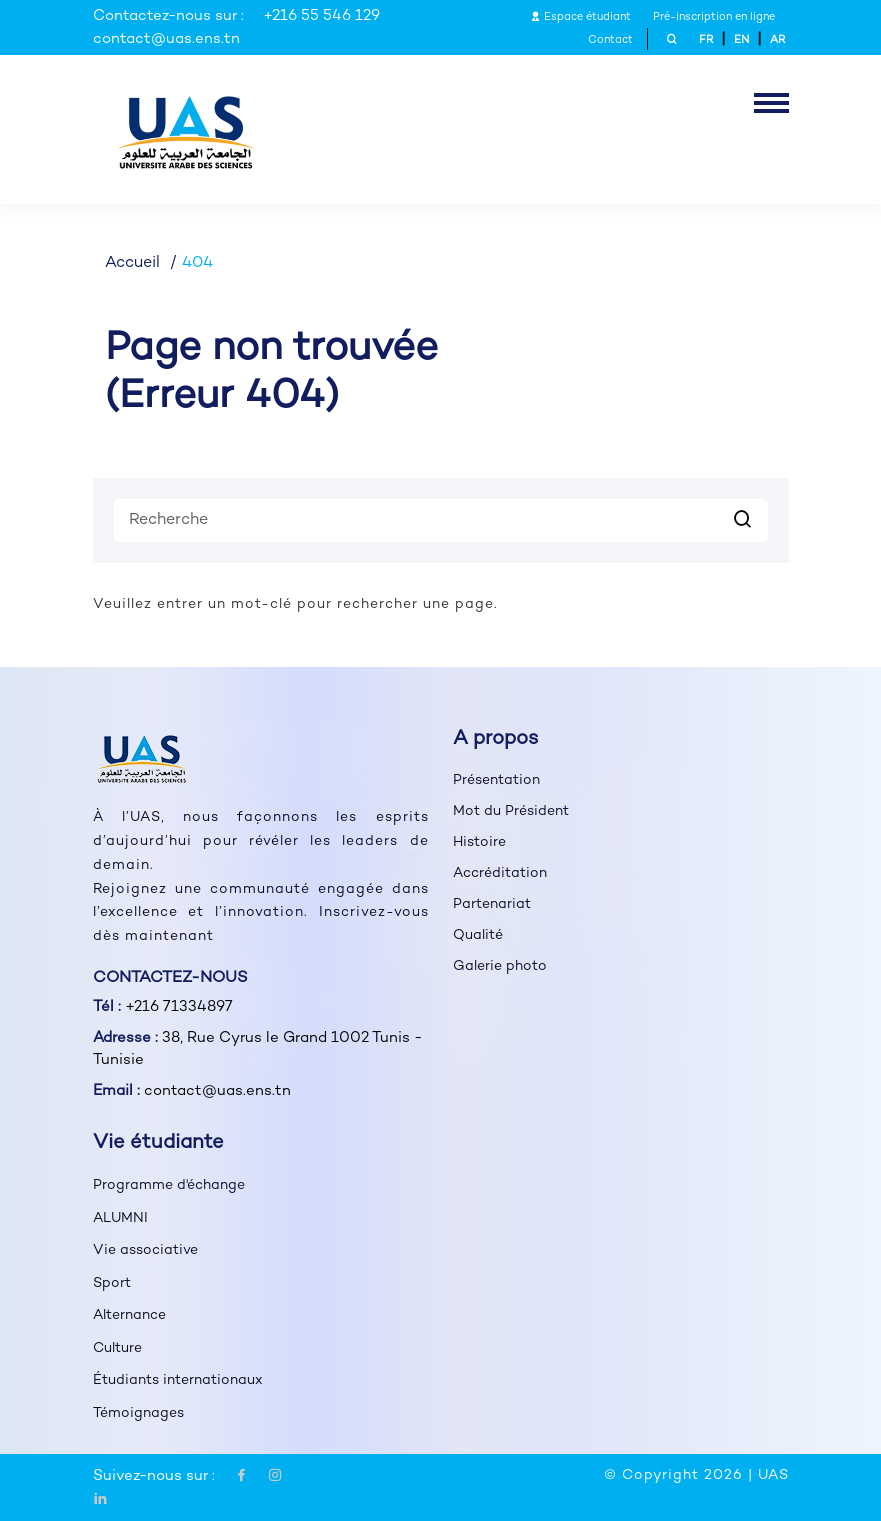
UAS (773, 1475)
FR (706, 40)
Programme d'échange (169, 1185)
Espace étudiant (580, 17)
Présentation (496, 780)
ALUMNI (120, 1218)
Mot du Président (511, 811)
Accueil (132, 263)
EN (741, 40)
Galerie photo (500, 966)
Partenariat (492, 904)
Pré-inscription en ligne (714, 17)
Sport (112, 1283)
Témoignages (138, 1413)
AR (777, 40)
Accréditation (500, 873)
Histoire (479, 842)
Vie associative (145, 1250)
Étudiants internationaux (178, 1380)
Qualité (478, 935)
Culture (117, 1348)
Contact (610, 40)
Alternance (129, 1315)
